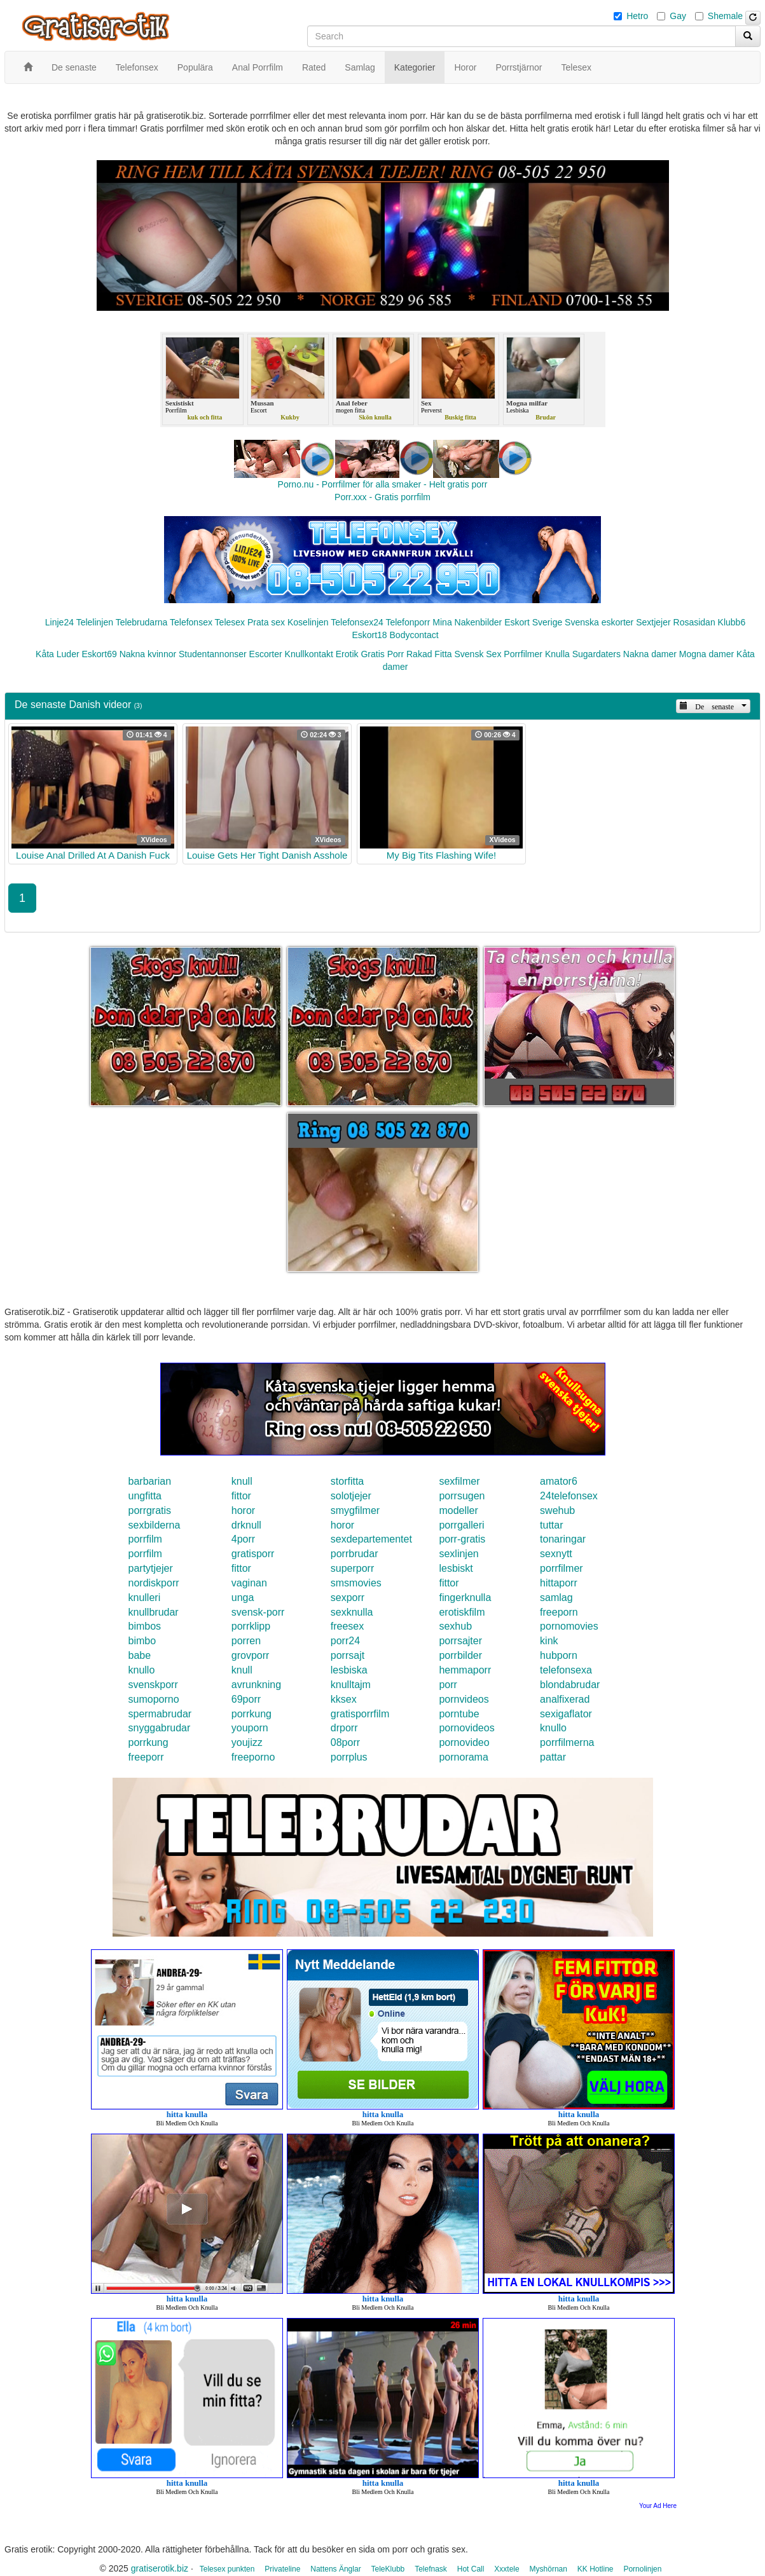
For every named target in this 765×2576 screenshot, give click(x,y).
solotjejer (351, 1495)
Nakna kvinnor (148, 654)
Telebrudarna (142, 622)
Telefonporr (407, 622)
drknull (246, 1525)
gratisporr (253, 1553)
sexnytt (556, 1553)
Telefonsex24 (357, 622)
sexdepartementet (371, 1539)
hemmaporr (465, 1670)
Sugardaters (596, 654)
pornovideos (466, 1727)
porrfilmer (561, 1568)
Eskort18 (369, 635)
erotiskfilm (462, 1612)
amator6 (558, 1481)
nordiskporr (153, 1583)
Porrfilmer (523, 654)
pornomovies (569, 1626)
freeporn (559, 1612)
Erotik (347, 654)
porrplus (349, 1757)
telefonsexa (566, 1670)
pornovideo (464, 1742)
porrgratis (150, 1510)
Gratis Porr (382, 654)
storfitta (347, 1481)
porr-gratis (462, 1539)
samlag (556, 1597)
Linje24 (59, 622)
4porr (243, 1539)
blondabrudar (570, 1684)
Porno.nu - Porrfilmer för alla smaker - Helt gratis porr (383, 484)
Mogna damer (706, 654)
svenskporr (153, 1684)
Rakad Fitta (429, 654)
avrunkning (256, 1684)
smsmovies (356, 1583)
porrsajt (347, 1655)
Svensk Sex (477, 654)
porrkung (251, 1713)
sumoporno (153, 1699)
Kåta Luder (57, 654)
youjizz (247, 1742)
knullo (141, 1670)
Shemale (725, 16)
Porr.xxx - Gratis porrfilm (382, 497)
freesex (347, 1626)
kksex (344, 1699)
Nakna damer (650, 654)
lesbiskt (455, 1568)
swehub (557, 1510)
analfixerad (564, 1699)
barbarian (150, 1481)
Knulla (557, 654)
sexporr (347, 1597)
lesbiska (349, 1670)
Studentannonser (213, 654)
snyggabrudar (159, 1727)
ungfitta (145, 1495)
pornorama (463, 1757)
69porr (246, 1699)
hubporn (558, 1655)
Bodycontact (414, 635)
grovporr (250, 1655)
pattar (553, 1757)
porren (246, 1640)
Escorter (265, 654)
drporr (344, 1727)
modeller (458, 1510)
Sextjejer (653, 622)
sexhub (455, 1626)
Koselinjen (308, 622)
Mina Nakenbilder (467, 622)
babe (139, 1655)
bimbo (142, 1640)
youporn (249, 1727)
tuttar (551, 1525)
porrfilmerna (567, 1742)
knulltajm (351, 1684)
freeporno (253, 1757)
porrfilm (145, 1539)
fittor (241, 1495)
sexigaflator (566, 1713)
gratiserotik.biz (159, 2568)
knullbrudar (153, 1612)
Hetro (637, 16)
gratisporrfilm (360, 1713)
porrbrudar (354, 1553)
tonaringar (563, 1539)
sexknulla (352, 1612)
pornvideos (463, 1699)
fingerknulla (465, 1597)
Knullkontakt (309, 654)
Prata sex (266, 622)
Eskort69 (98, 654)
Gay (678, 16)
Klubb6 (732, 622)
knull (241, 1481)
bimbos (145, 1626)
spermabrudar (160, 1713)
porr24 (345, 1640)
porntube (459, 1713)
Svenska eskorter (599, 622)
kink (549, 1640)
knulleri (144, 1597)
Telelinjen (94, 622)
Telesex (230, 622)
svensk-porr (258, 1612)
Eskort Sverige (533, 622)
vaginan (249, 1583)
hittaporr (558, 1583)
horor (243, 1510)
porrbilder (460, 1655)
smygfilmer (355, 1510)
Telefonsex (191, 622)
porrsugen (462, 1495)
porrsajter (460, 1640)
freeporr (146, 1757)
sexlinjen (458, 1553)
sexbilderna (154, 1525)
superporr (352, 1568)
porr (448, 1684)
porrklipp (250, 1626)
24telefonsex (569, 1495)
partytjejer (150, 1568)
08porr (345, 1742)
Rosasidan (694, 622)
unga (242, 1597)
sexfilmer (459, 1481)
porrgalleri (461, 1525)
